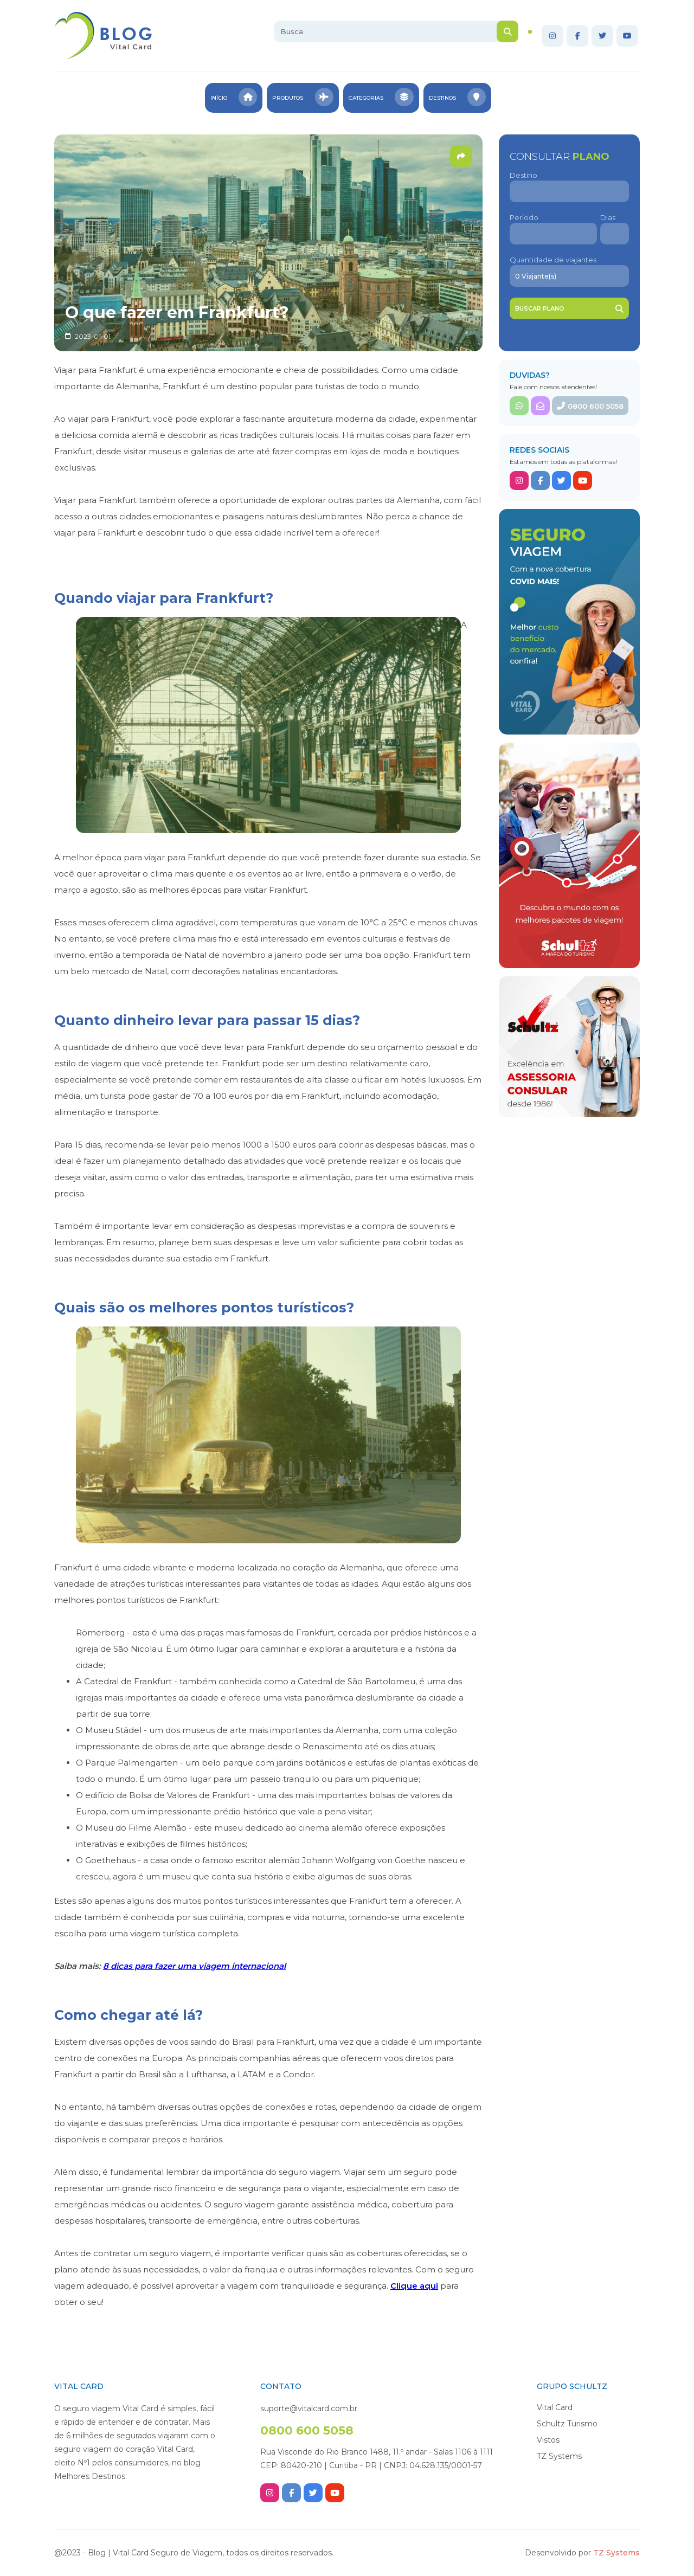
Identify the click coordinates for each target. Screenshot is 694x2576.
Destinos (461, 98)
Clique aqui (414, 2286)
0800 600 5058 (590, 406)
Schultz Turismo (567, 2424)
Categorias (382, 98)
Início (230, 98)
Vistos (548, 2440)
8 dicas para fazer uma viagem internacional (194, 1966)
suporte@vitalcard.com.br (308, 2408)
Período (524, 217)
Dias (607, 217)
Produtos (301, 98)
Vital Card (555, 2407)
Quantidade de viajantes (553, 259)
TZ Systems (559, 2456)
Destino (523, 175)
